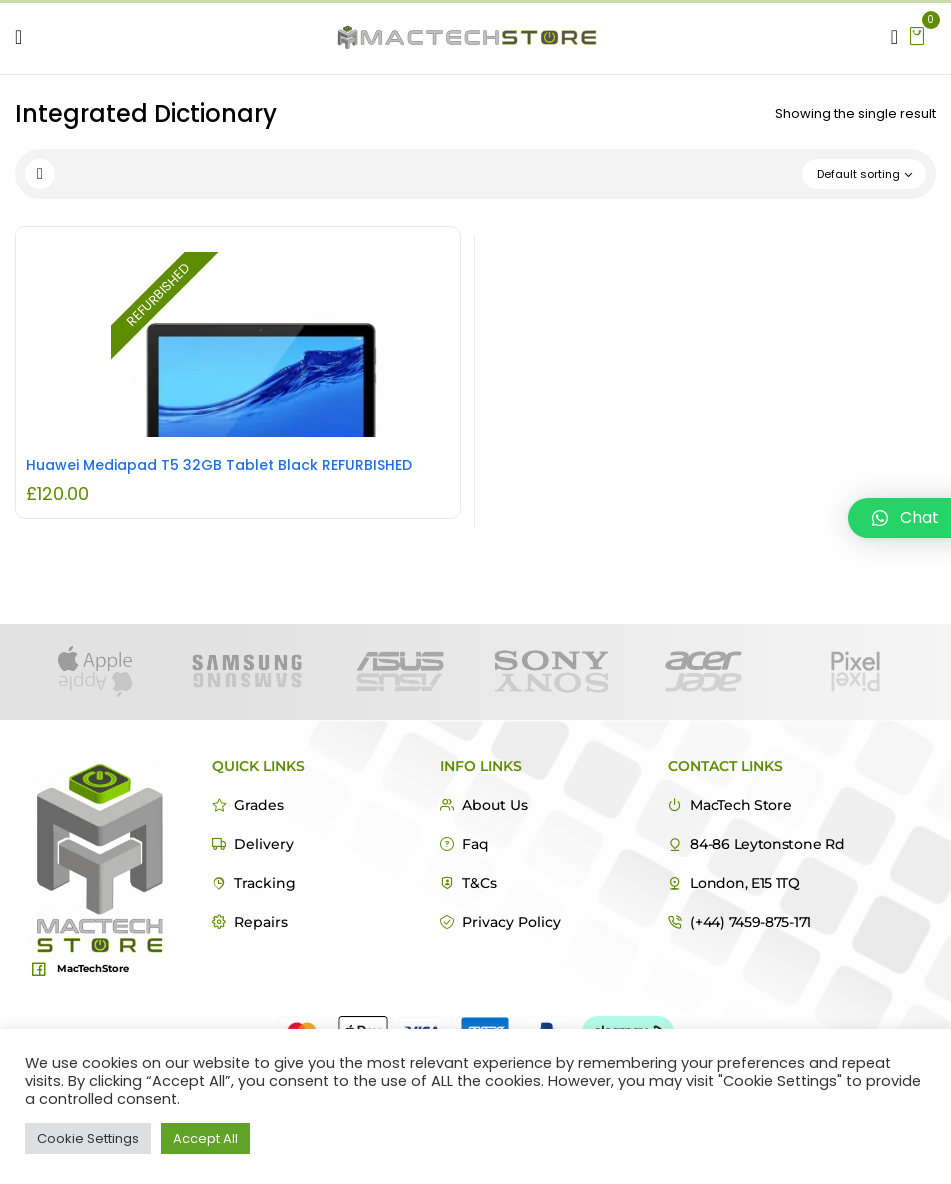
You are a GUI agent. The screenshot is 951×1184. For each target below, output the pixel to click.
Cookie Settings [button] (88, 1138)
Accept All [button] (205, 1138)
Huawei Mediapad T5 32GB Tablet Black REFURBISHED (219, 465)
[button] (917, 34)
